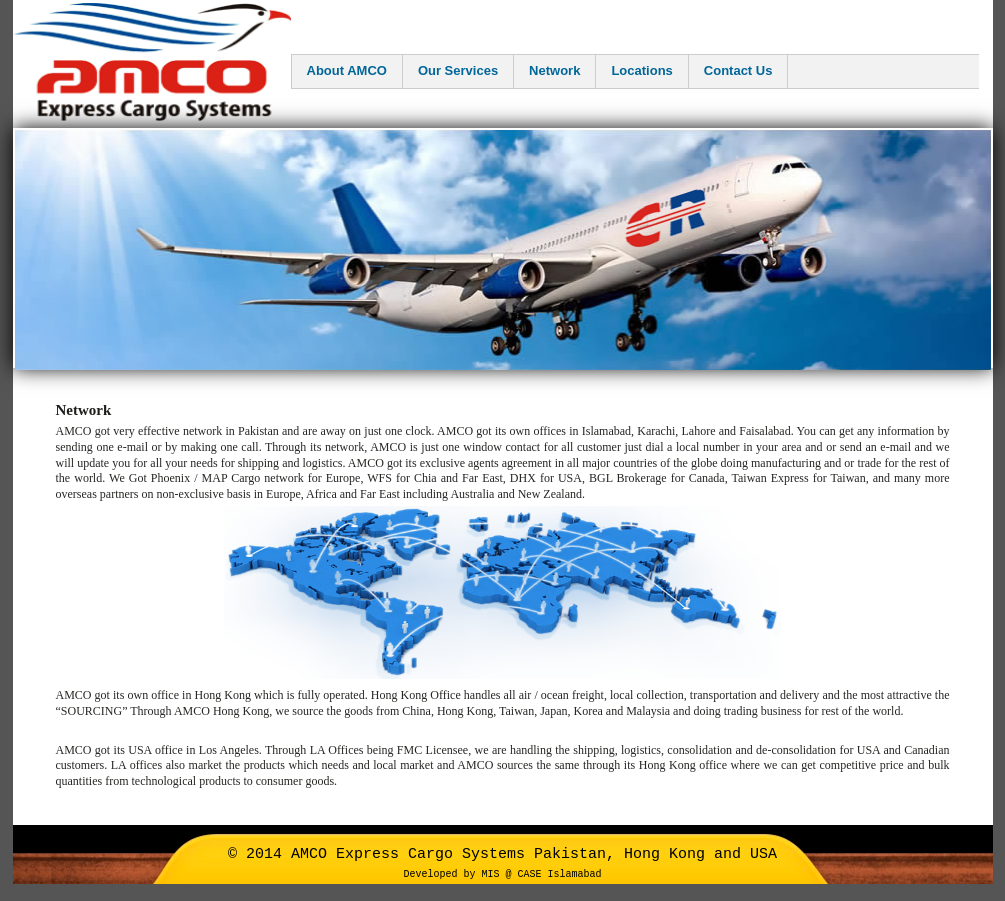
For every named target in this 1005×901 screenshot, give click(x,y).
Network (554, 70)
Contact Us (738, 70)
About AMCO (347, 70)
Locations (641, 70)
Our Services (458, 70)
